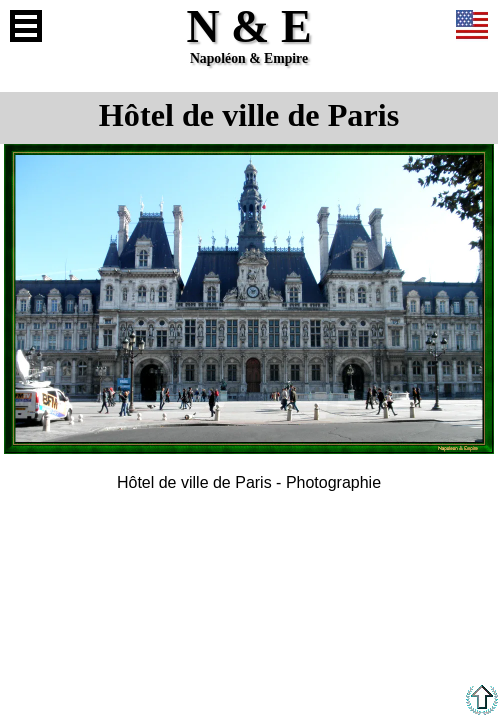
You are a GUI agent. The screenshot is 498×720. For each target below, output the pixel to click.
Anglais (472, 26)
